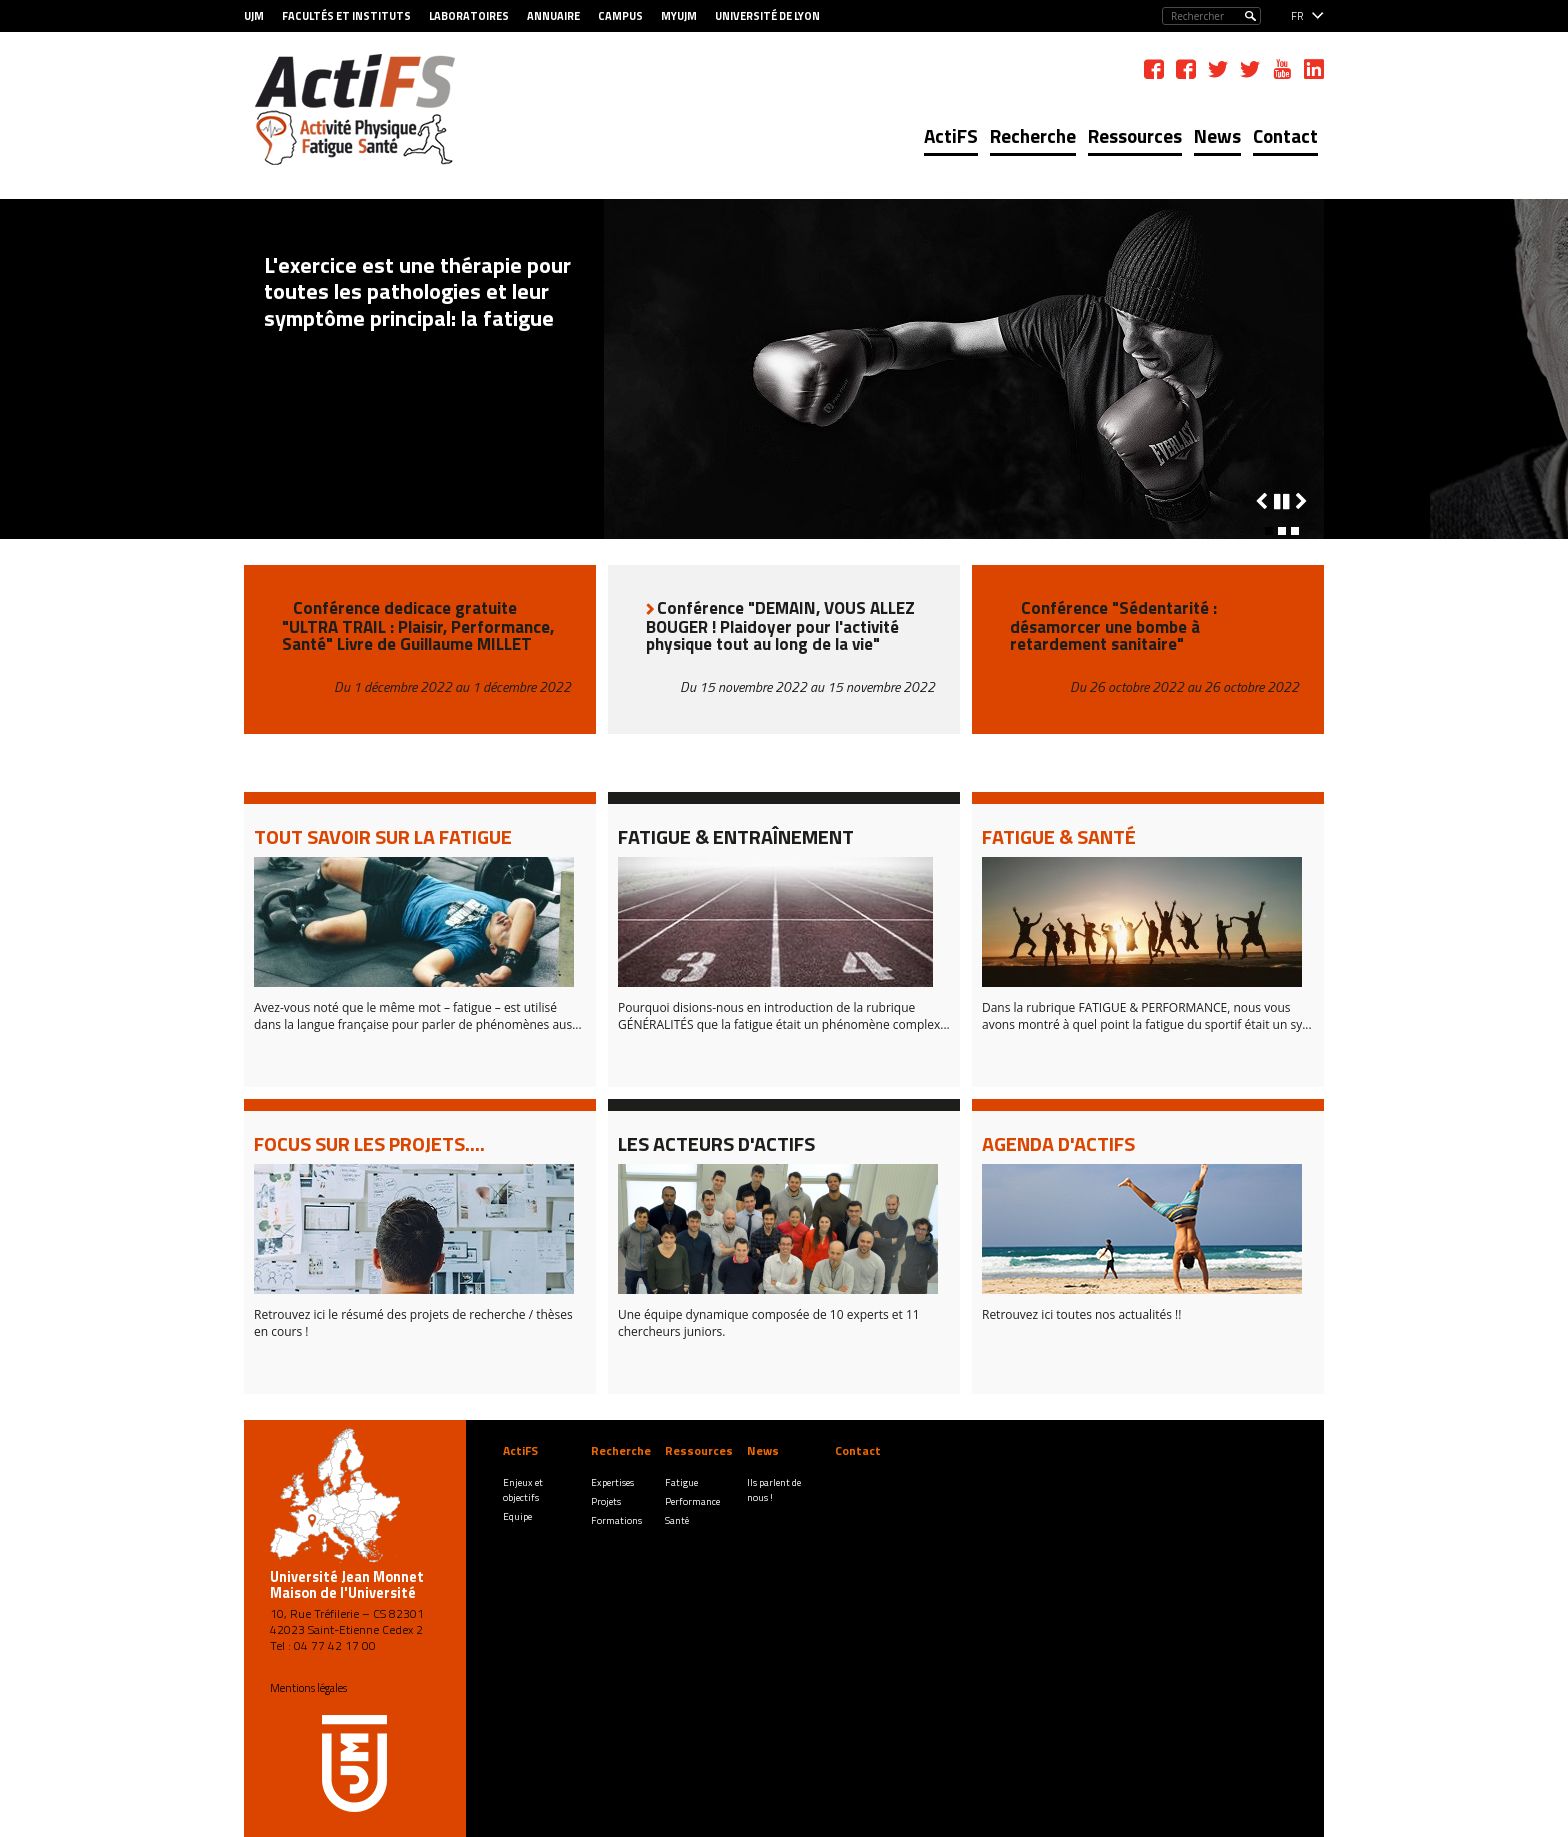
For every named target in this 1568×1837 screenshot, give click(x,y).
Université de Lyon (767, 16)
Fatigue (681, 1482)
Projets (606, 1501)
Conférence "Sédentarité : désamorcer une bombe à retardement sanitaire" (1113, 626)
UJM (254, 16)
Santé (677, 1520)
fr (1297, 16)
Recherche (1033, 135)
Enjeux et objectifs (523, 1490)
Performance (692, 1501)
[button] (1269, 531)
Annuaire (553, 16)
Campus (620, 16)
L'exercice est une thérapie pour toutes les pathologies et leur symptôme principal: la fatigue (417, 291)
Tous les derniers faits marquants (388, 520)
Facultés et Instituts (346, 16)
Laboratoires (469, 16)
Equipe (517, 1516)
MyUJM (679, 16)
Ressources (1135, 135)
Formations (616, 1520)
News (1217, 135)
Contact (1285, 135)
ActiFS (951, 135)
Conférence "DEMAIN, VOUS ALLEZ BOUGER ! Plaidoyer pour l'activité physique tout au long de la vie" (780, 626)
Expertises (612, 1482)
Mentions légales (308, 1688)
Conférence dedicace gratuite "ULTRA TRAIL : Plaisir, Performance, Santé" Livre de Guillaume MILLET (418, 626)
